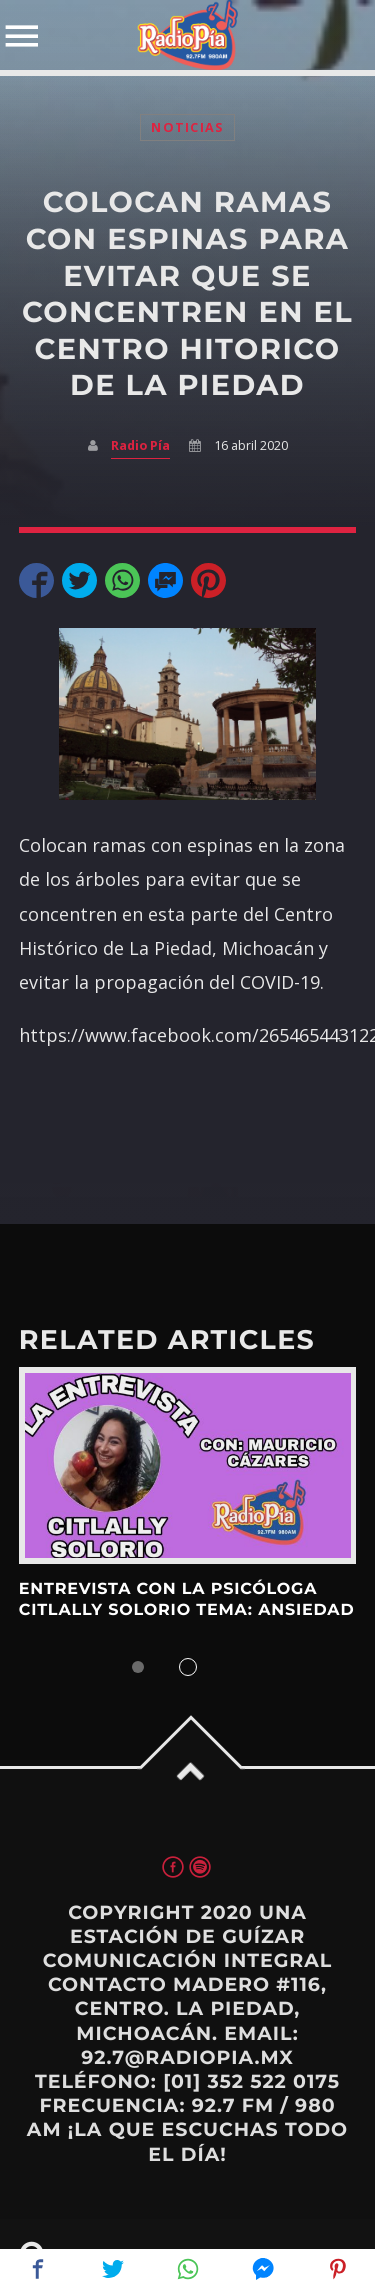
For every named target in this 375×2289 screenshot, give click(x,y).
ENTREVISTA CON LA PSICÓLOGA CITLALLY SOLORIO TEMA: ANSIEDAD (187, 1599)
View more (188, 1465)
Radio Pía (140, 445)
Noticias (187, 127)
